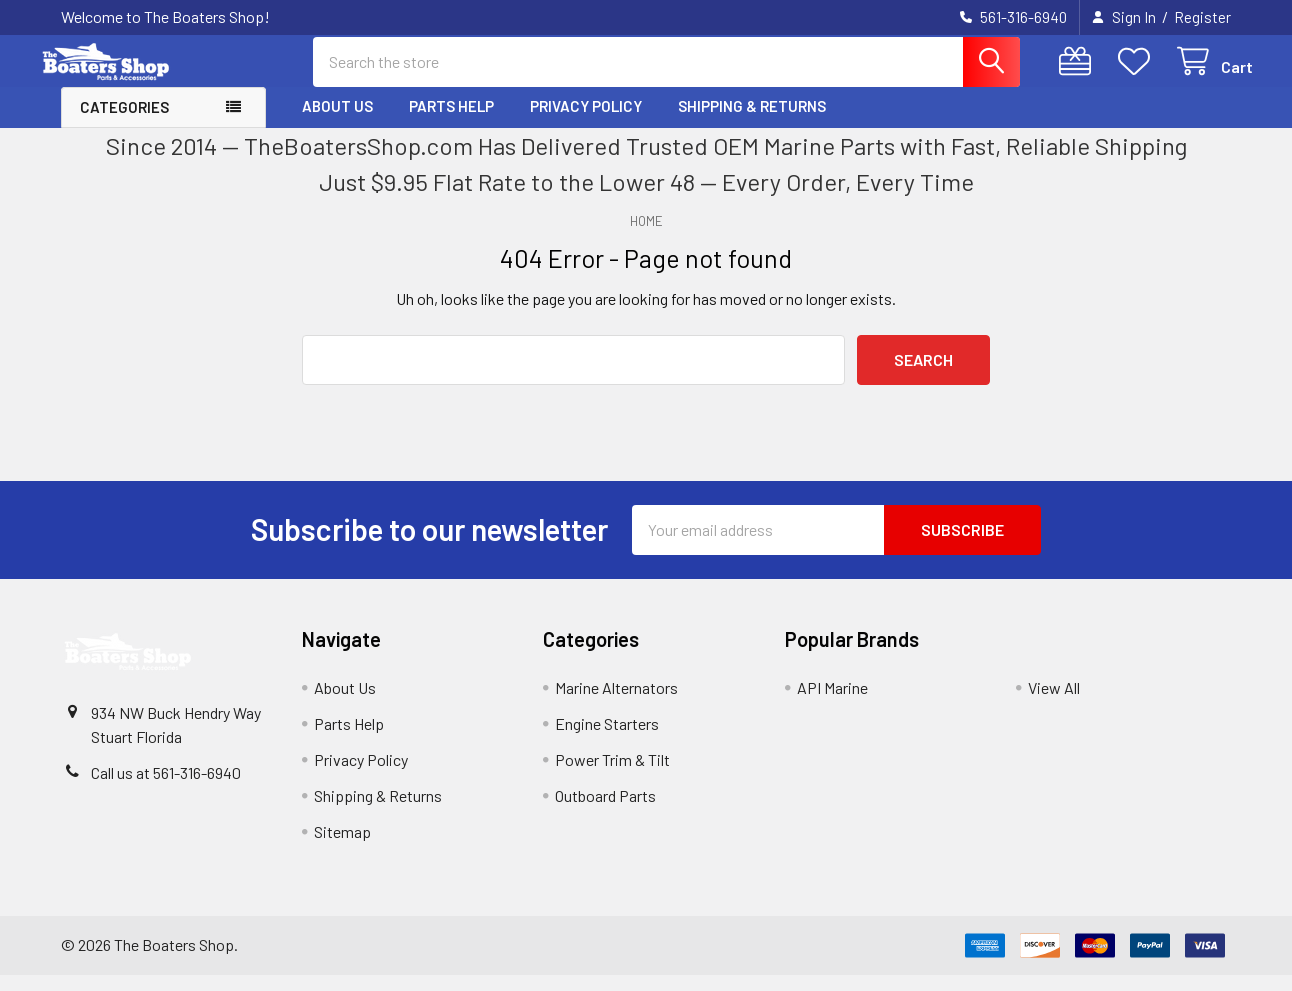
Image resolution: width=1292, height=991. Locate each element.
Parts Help (451, 123)
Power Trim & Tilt (612, 775)
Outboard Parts (605, 811)
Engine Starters (607, 739)
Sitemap (342, 847)
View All (1054, 703)
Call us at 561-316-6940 (166, 788)
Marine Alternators (616, 703)
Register (1202, 17)
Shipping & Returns (752, 123)
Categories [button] (124, 124)
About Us (337, 123)
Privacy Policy (586, 123)
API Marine (832, 703)
